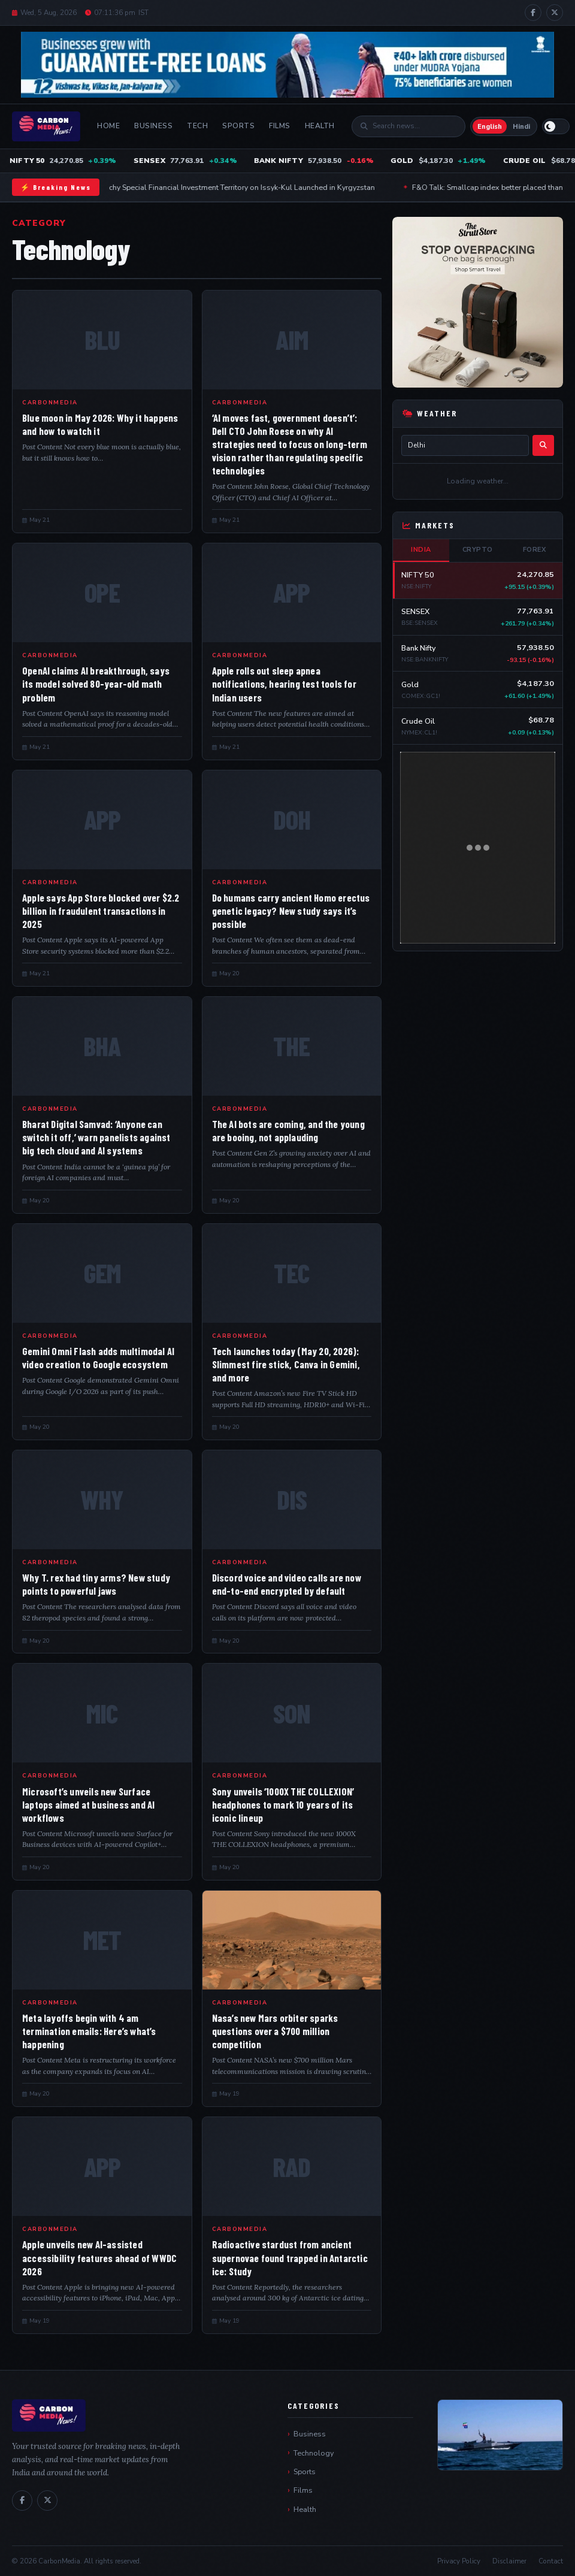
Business (153, 126)
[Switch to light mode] (556, 126)
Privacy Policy (458, 2561)
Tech (197, 126)
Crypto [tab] (477, 549)
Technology (313, 2453)
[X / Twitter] (554, 12)
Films (279, 126)
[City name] (465, 445)
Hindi (521, 126)
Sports (238, 126)
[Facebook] (533, 12)
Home (108, 126)
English (489, 126)
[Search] (414, 126)
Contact (550, 2561)
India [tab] (421, 549)
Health (320, 126)
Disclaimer (509, 2561)
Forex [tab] (534, 549)
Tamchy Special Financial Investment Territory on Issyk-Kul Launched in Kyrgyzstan (240, 187)
